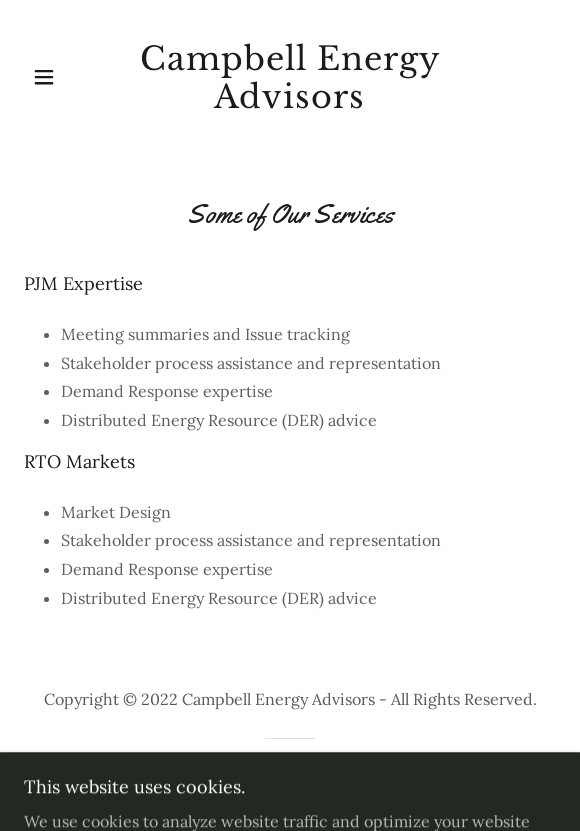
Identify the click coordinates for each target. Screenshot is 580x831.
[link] (289, 78)
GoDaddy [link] (336, 777)
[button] (66, 77)
